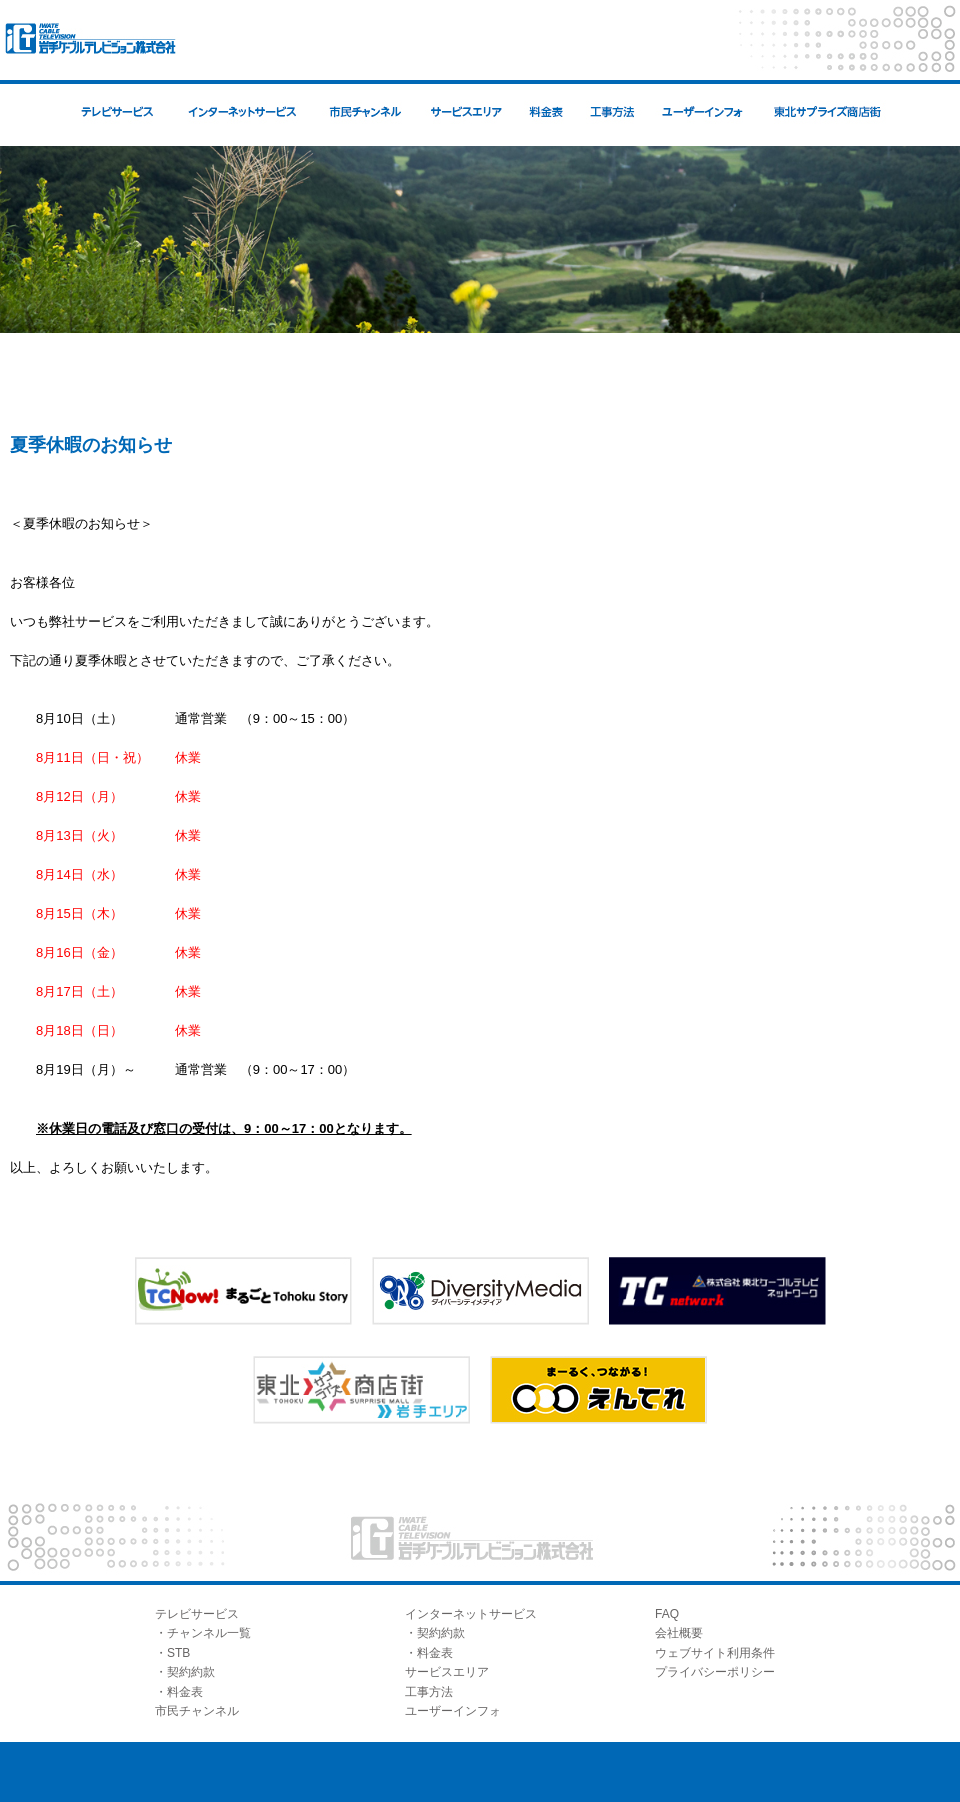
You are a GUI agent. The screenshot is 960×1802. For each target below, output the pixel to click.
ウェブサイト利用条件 (715, 1653)
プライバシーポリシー (715, 1672)
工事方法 (429, 1692)
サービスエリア (447, 1672)
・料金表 (179, 1692)
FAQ (667, 1614)
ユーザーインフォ (453, 1711)
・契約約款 (185, 1672)
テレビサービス (197, 1614)
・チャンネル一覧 (203, 1633)
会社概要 (679, 1633)
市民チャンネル (197, 1711)
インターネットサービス (471, 1614)
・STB (172, 1653)
